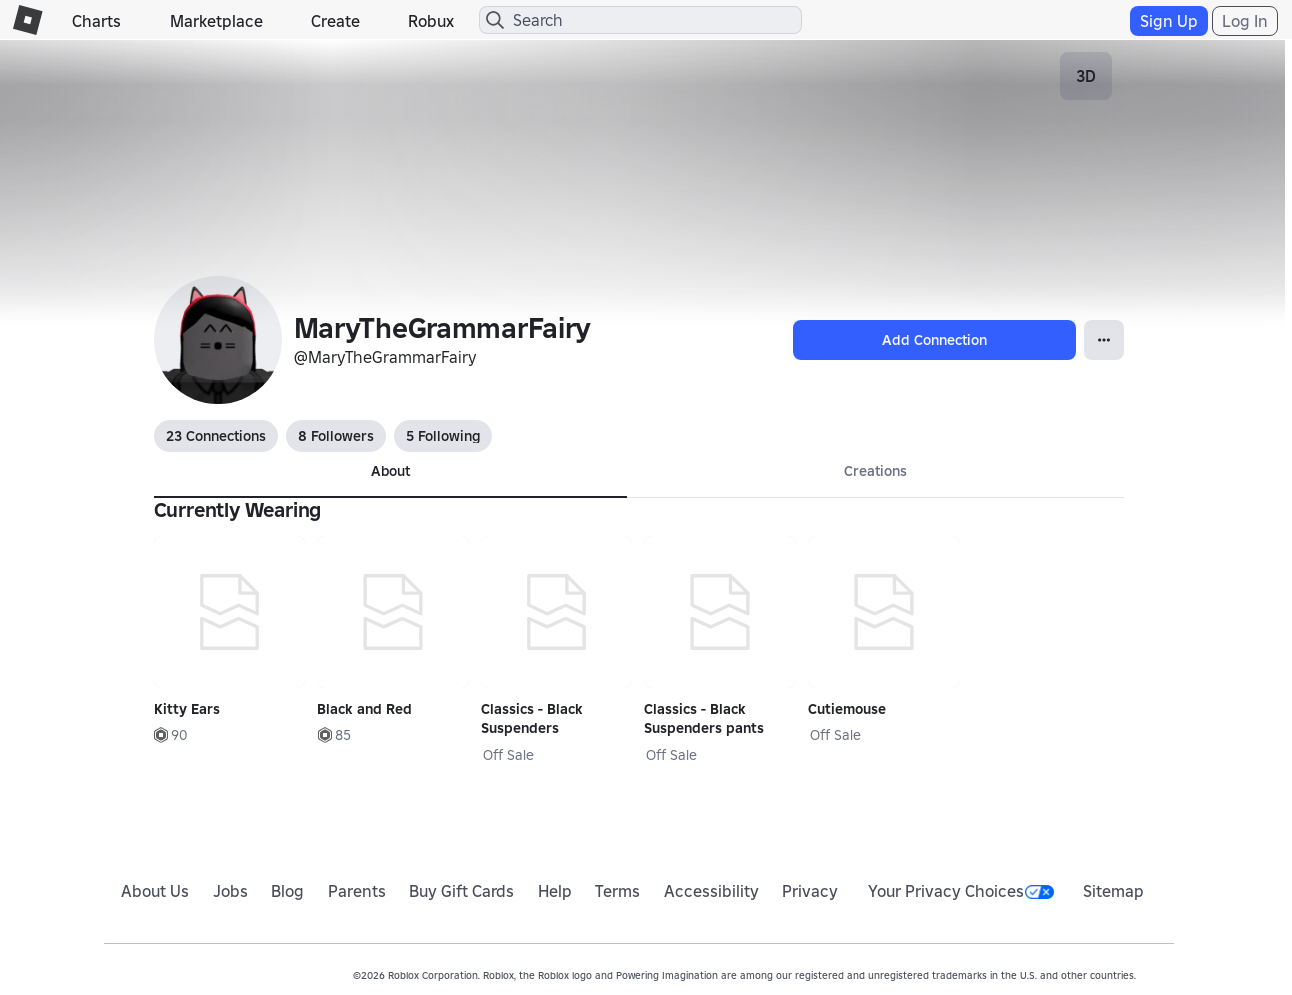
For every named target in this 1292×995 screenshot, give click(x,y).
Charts (96, 21)
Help (555, 891)
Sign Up (1169, 21)
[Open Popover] (1104, 340)
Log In (1245, 21)
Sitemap (1113, 891)
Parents (357, 891)
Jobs (230, 891)
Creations (875, 471)
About (390, 471)
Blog (287, 891)
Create (335, 21)
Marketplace (216, 21)
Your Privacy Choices (961, 891)
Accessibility (711, 891)
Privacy (810, 891)
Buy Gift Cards (461, 891)
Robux (431, 21)
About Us (155, 891)
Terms (617, 891)
